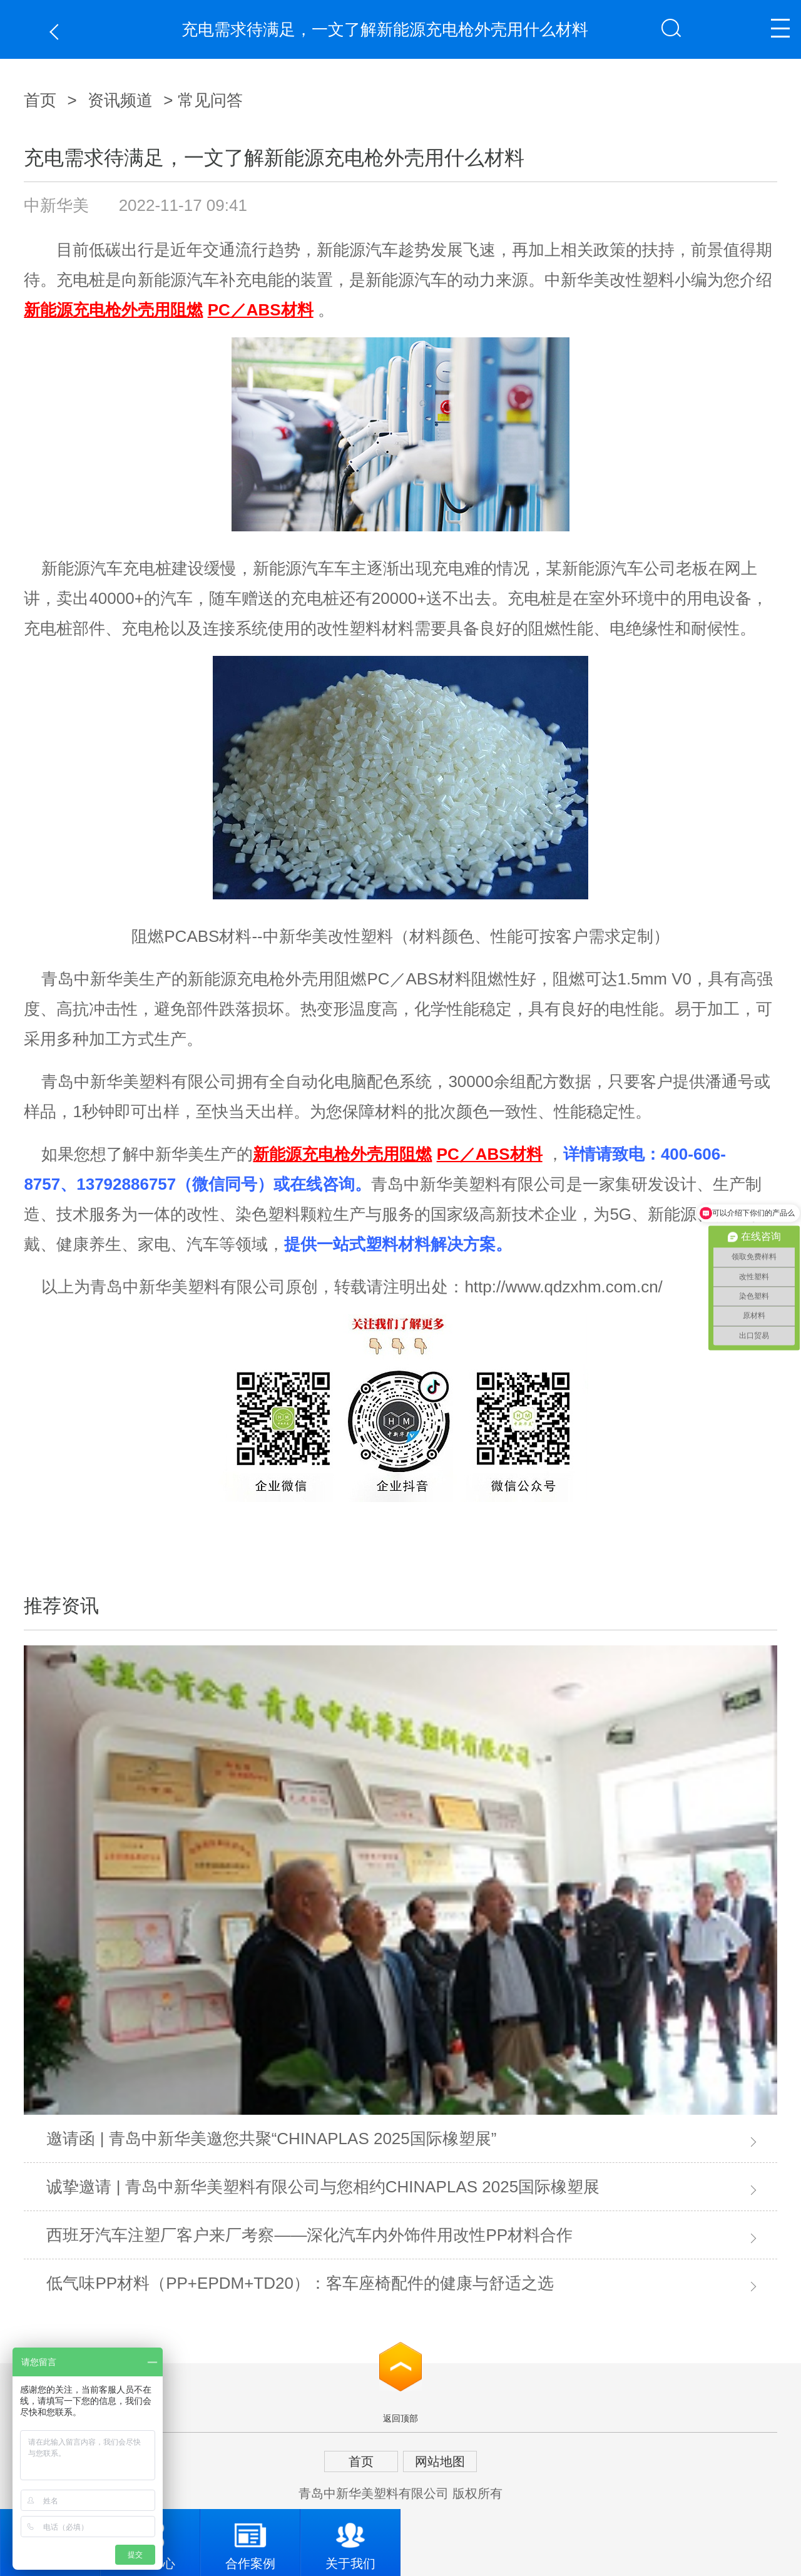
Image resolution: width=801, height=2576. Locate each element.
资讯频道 (120, 100)
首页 (40, 100)
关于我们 (350, 2539)
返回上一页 (57, 31)
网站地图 (440, 2461)
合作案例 (250, 2539)
